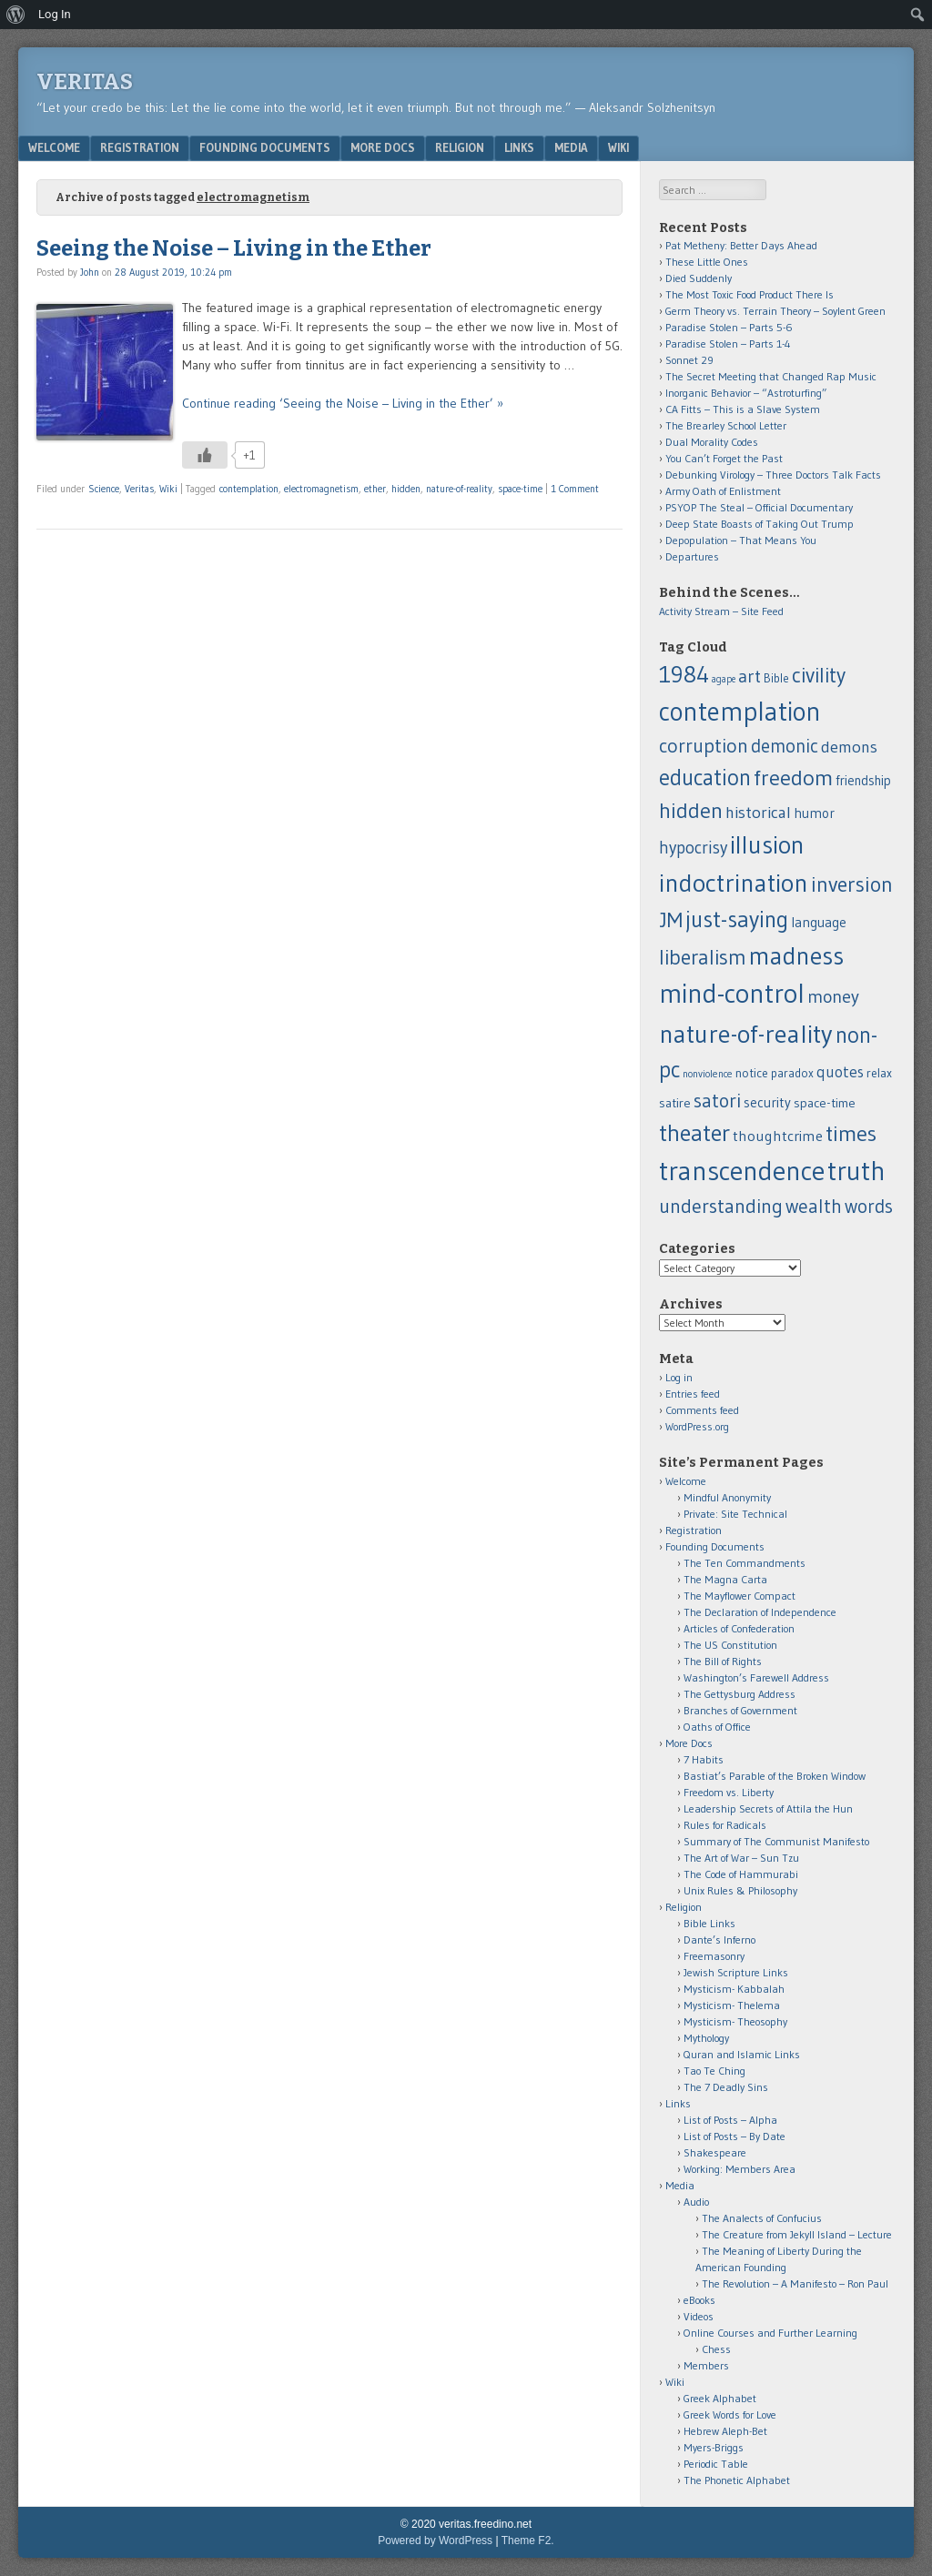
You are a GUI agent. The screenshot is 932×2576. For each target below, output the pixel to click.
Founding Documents (264, 147)
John (89, 272)
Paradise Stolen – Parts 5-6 (729, 327)
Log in (679, 1377)
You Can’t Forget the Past (724, 458)
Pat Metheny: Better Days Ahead (741, 245)
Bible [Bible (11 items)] (776, 678)
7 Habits (704, 1759)
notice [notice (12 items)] (751, 1073)
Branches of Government (740, 1710)
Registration (139, 147)
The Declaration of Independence (760, 1612)
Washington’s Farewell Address (756, 1677)
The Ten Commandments (744, 1563)
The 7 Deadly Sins (726, 2087)
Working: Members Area (739, 2169)
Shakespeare (715, 2152)
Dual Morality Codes (711, 442)
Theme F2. (527, 2540)
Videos (699, 2316)
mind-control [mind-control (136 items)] (732, 993)
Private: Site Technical (735, 1513)
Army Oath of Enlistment (723, 491)
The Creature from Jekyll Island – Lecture (797, 2234)
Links (519, 147)
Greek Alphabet (720, 2398)
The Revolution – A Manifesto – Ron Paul (795, 2283)
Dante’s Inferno (719, 1939)
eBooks (699, 2300)
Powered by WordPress (435, 2540)
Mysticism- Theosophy (735, 2021)
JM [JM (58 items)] (671, 919)
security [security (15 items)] (767, 1102)
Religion (459, 147)
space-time (520, 488)
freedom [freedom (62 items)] (793, 777)
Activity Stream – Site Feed (721, 611)
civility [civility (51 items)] (819, 675)
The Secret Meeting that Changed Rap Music (770, 376)
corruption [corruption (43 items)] (703, 745)
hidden (405, 488)
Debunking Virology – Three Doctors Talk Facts (773, 474)
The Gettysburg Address (739, 1694)
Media (571, 147)
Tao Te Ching (714, 2070)
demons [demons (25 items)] (849, 746)
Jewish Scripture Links (736, 1972)
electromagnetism (321, 488)
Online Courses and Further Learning (770, 2332)
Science (103, 488)
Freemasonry (714, 1956)
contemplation (249, 488)
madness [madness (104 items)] (796, 955)
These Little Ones (706, 261)
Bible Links (709, 1923)
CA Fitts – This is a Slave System (742, 409)
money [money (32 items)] (833, 996)
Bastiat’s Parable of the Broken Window (775, 1776)
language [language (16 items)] (818, 922)
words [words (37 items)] (869, 1206)
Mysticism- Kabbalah (734, 1988)
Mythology (706, 2038)
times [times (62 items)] (851, 1133)
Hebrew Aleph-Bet (725, 2431)
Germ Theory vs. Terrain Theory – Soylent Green (775, 311)
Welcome (54, 147)
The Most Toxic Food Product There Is (749, 294)
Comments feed (702, 1410)
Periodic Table (716, 2463)
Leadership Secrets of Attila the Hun (768, 1808)
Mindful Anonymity (727, 1497)
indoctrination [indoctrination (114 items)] (733, 882)
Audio (696, 2201)
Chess (716, 2349)
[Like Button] (205, 455)
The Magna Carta (725, 1579)
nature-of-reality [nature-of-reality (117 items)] (746, 1033)
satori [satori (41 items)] (717, 1100)
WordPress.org (697, 1426)
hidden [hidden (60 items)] (691, 810)
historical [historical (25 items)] (758, 812)
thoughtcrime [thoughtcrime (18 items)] (778, 1135)
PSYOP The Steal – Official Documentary (759, 507)
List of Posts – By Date (734, 2136)
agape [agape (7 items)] (723, 679)
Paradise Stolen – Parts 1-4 (728, 343)
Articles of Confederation (739, 1628)
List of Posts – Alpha (730, 2119)
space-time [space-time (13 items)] (825, 1103)
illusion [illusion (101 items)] (767, 845)
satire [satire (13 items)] (675, 1103)
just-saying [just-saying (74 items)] (736, 919)
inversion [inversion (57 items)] (852, 884)
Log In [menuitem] (54, 14)
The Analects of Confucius (762, 2218)
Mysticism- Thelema (732, 2005)
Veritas (84, 82)
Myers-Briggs (714, 2447)
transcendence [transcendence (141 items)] (742, 1170)
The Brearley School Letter (725, 425)
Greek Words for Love (730, 2414)
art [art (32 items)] (749, 676)
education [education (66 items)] (705, 777)
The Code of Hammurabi (741, 1874)
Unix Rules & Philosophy (740, 1890)
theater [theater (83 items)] (694, 1132)
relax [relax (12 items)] (879, 1073)
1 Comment (575, 488)
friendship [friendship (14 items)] (863, 781)
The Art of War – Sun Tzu (741, 1857)
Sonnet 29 (689, 360)
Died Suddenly (698, 278)
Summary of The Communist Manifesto (776, 1841)
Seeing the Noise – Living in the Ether (233, 248)
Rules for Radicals (725, 1825)
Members (706, 2365)
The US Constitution (730, 1645)
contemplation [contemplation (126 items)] (740, 711)
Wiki (618, 147)
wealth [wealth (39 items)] (813, 1206)
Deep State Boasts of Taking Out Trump (759, 523)
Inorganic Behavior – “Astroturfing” (746, 392)
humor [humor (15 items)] (814, 813)
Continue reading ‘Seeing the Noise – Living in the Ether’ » (342, 403)
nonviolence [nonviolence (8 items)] (708, 1073)
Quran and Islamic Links (742, 2054)
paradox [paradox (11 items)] (792, 1073)
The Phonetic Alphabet (737, 2480)
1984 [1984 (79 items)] (684, 674)
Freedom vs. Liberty (729, 1792)
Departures (692, 556)
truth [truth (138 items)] (856, 1171)
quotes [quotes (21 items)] (840, 1072)
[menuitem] (16, 14)
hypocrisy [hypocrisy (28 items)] (693, 847)
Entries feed (692, 1393)
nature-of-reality (459, 488)
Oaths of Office (717, 1726)
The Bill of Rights (723, 1661)
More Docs (382, 147)
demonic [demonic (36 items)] (784, 745)
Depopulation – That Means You (740, 540)
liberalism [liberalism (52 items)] (702, 957)
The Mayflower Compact (739, 1595)
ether (375, 488)
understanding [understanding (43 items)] (721, 1206)
